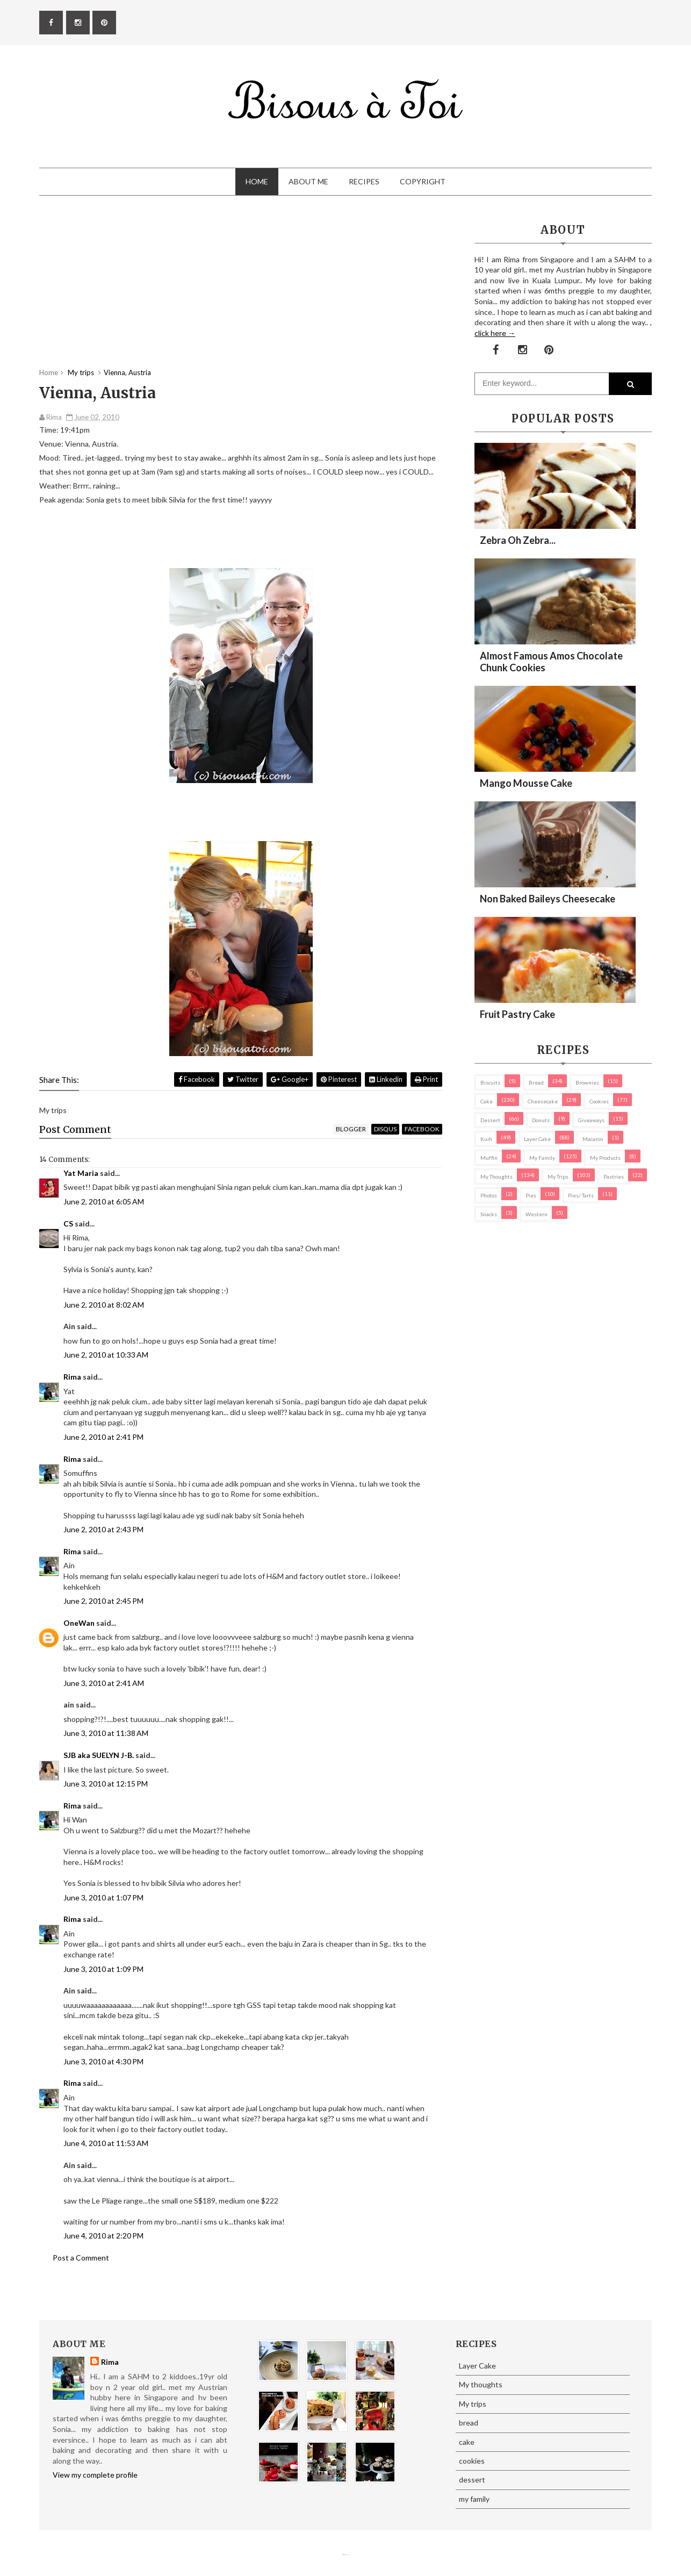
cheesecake (543, 1101)
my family (542, 1157)
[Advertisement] (240, 292)
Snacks (488, 1214)
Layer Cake (537, 1139)
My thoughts (496, 1176)
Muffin (489, 1157)
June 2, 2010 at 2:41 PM (103, 1436)
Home (257, 181)
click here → (494, 333)
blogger (351, 1129)
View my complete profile (95, 2474)
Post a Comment (81, 2257)
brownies (587, 1082)
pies (531, 1195)
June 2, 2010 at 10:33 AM (105, 1354)
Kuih (486, 1139)
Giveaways (591, 1120)
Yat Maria (80, 1173)
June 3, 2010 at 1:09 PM (103, 1969)
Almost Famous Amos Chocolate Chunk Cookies (551, 661)
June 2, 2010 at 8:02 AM (103, 1304)
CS (68, 1223)
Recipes (364, 181)
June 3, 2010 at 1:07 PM (103, 1897)
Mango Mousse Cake (526, 783)
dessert (490, 1120)
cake (486, 1101)
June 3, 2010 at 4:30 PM (103, 2061)
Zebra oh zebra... (518, 540)
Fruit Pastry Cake (517, 1014)
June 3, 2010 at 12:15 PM (105, 1783)
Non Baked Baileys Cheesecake (547, 899)
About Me (308, 181)
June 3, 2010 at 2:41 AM (103, 1683)
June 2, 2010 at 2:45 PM (103, 1600)
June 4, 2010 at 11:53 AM (105, 2143)
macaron (592, 1139)
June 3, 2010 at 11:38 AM (105, 1733)
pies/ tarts (581, 1195)
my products (605, 1157)
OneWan (79, 1622)
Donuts (541, 1120)
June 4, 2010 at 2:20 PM (103, 2235)
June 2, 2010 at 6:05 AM (103, 1201)
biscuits (490, 1082)
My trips (558, 1176)
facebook (422, 1129)
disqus (385, 1129)
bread (536, 1082)
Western (537, 1214)
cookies (599, 1101)
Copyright (422, 181)
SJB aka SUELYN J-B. (98, 1755)
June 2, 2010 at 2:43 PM (103, 1529)
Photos (488, 1195)
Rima (72, 1376)
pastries (613, 1176)
